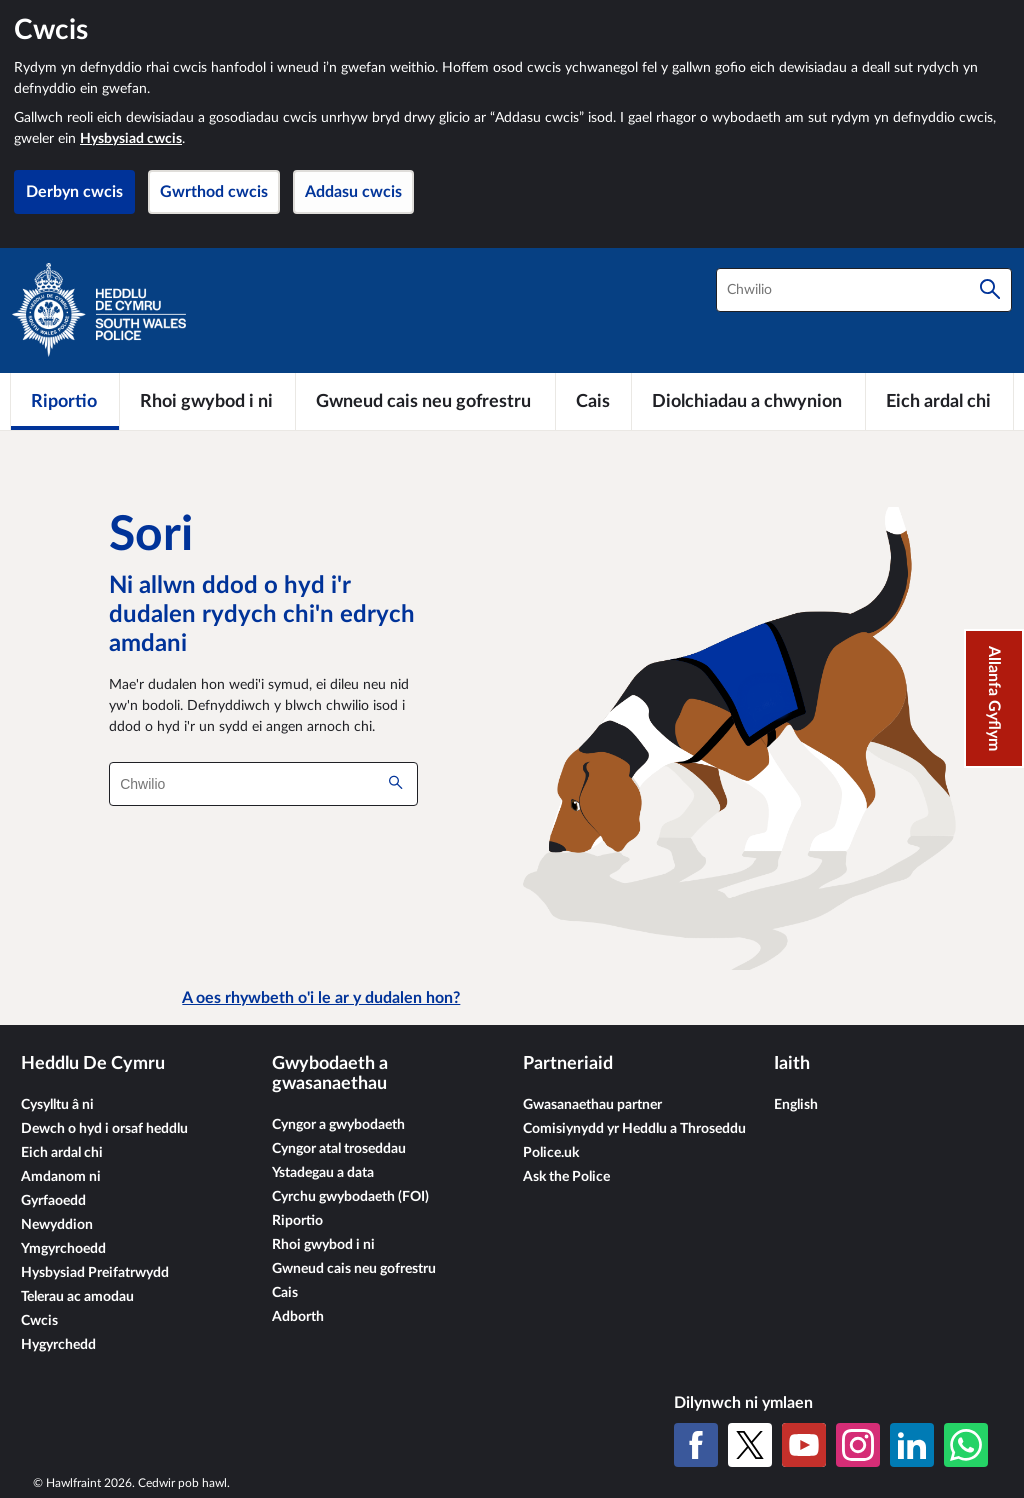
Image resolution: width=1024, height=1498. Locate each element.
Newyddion (57, 1225)
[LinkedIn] (912, 1445)
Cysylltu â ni (57, 1105)
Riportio (297, 1221)
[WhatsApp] (966, 1445)
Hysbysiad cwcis (131, 139)
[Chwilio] (990, 290)
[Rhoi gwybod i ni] (207, 401)
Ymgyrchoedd (63, 1249)
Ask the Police (566, 1177)
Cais (285, 1293)
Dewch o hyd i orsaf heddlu (104, 1129)
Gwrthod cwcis (214, 192)
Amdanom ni (61, 1177)
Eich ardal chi (62, 1153)
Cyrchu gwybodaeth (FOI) (350, 1197)
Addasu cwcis (353, 192)
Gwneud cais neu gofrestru (354, 1269)
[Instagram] (858, 1445)
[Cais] (593, 401)
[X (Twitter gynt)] (750, 1445)
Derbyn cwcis (74, 192)
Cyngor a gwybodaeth (338, 1125)
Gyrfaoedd (53, 1201)
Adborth (298, 1317)
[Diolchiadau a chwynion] (748, 401)
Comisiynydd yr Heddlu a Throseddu (634, 1129)
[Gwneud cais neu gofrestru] (425, 401)
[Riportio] (65, 401)
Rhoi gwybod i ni (323, 1245)
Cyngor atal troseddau (339, 1149)
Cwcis (39, 1321)
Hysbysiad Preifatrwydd (95, 1273)
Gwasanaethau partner (592, 1105)
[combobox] (864, 290)
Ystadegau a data (323, 1173)
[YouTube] (804, 1445)
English (796, 1105)
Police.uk (551, 1153)
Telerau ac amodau (77, 1297)
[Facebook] (696, 1445)
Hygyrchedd (58, 1345)
